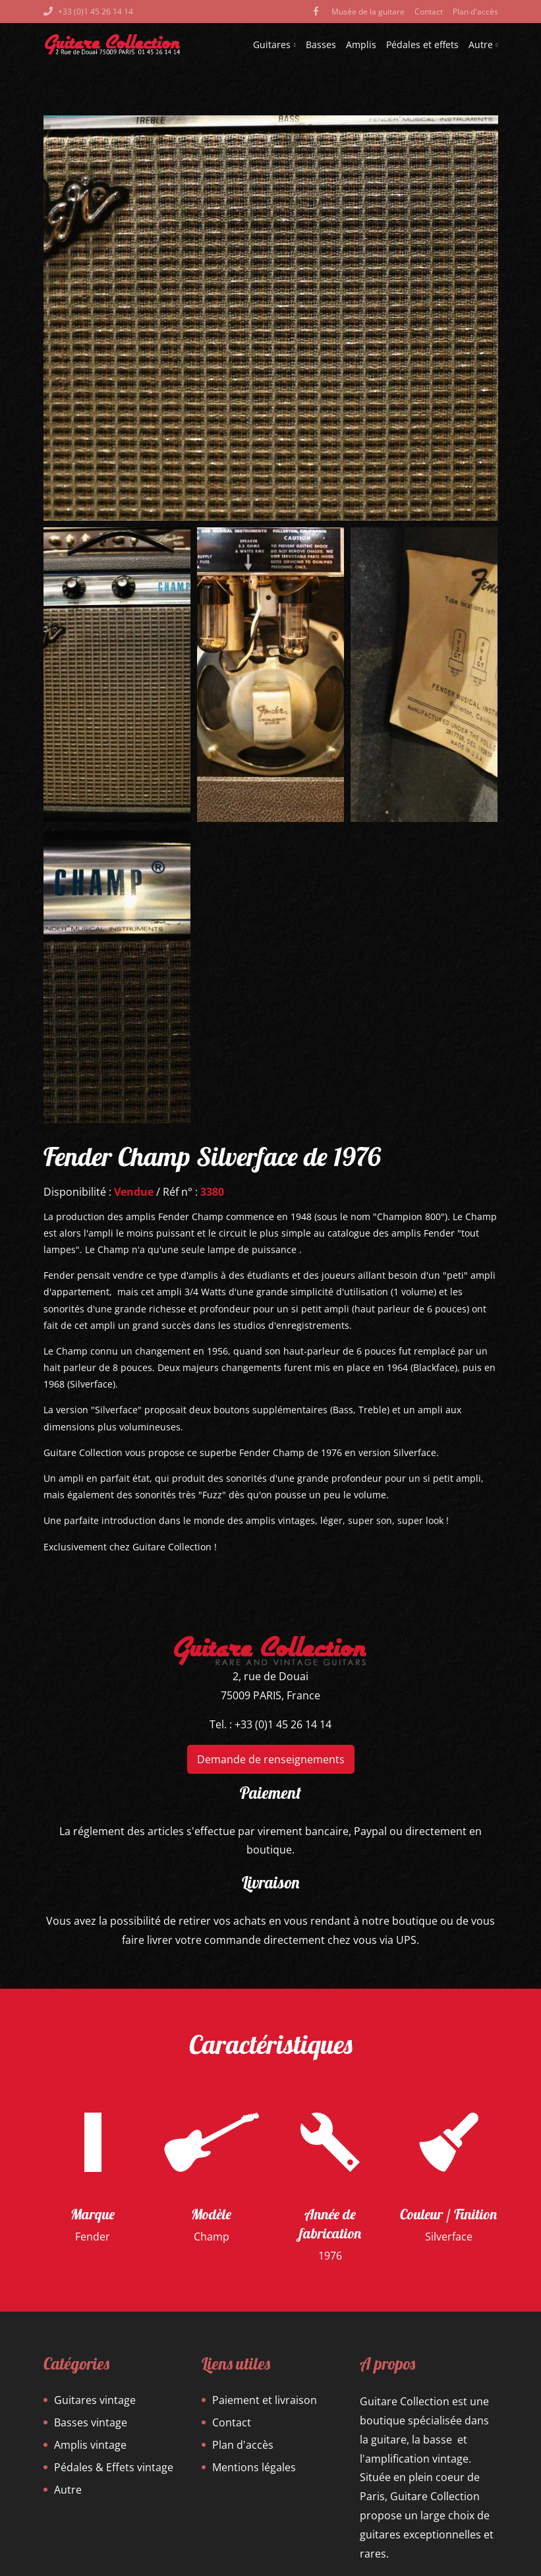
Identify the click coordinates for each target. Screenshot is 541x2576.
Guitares (274, 44)
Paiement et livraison (264, 2400)
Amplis (361, 44)
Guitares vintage (95, 2400)
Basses (321, 44)
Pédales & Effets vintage (113, 2467)
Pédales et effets (422, 44)
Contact (428, 11)
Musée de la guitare (368, 11)
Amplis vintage (90, 2445)
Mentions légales (254, 2467)
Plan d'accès (475, 11)
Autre (483, 44)
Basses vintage (90, 2422)
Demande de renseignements (271, 1759)
